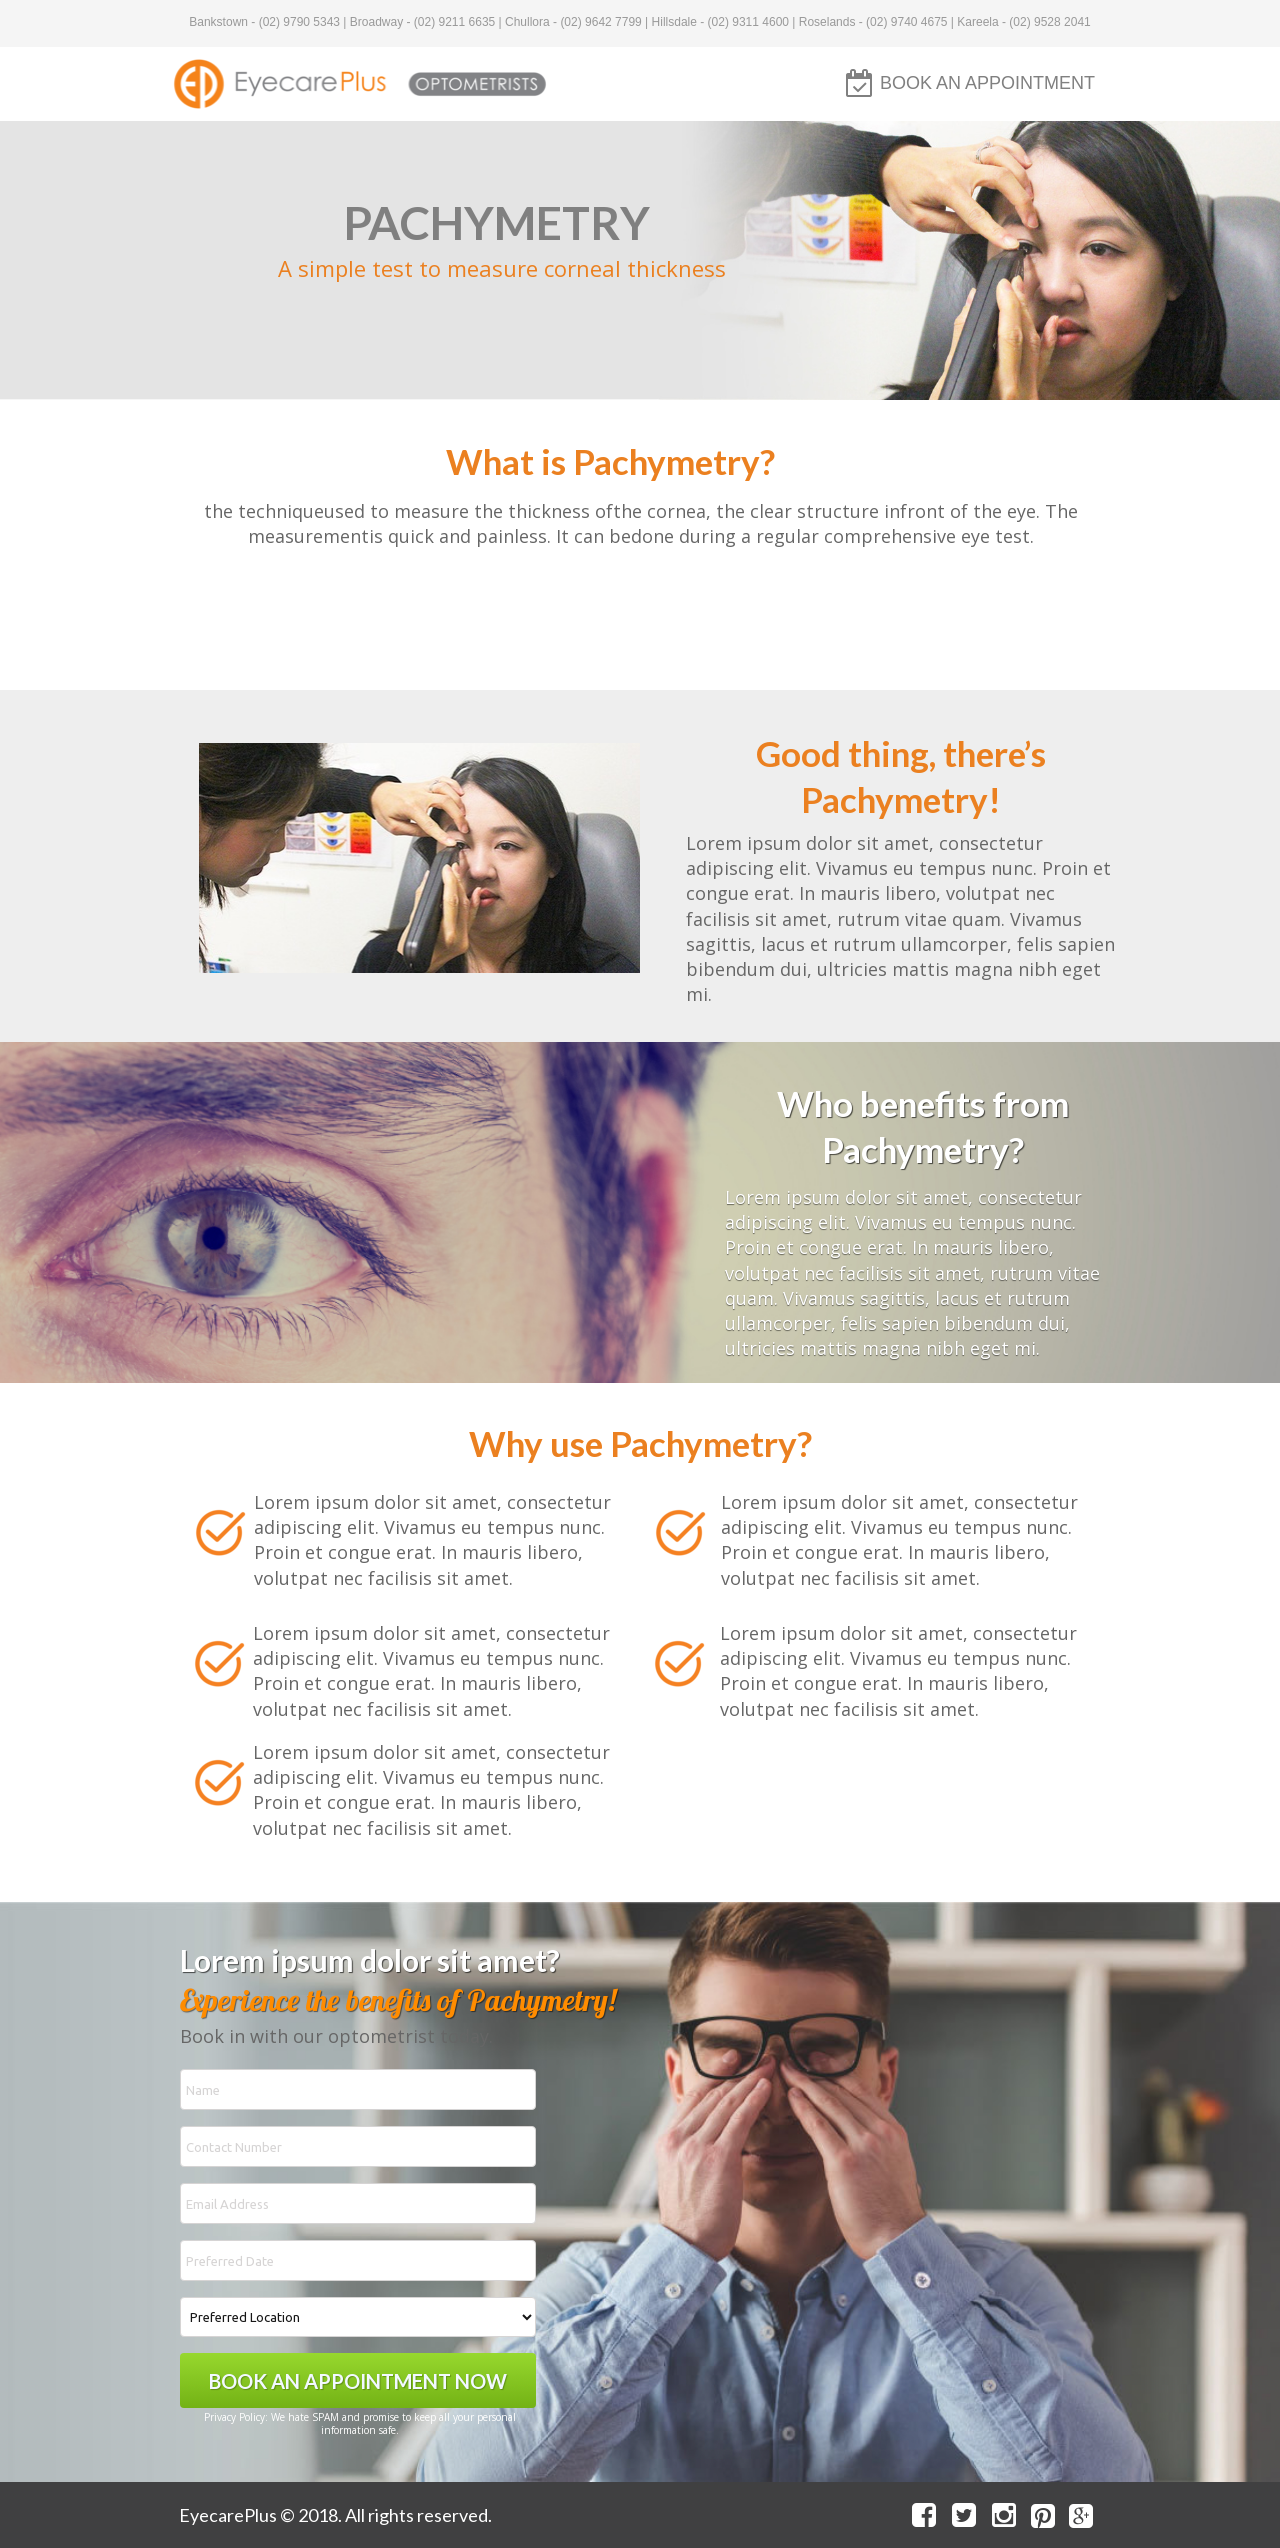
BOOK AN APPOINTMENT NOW (358, 2380)
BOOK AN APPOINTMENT (987, 83)
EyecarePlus (228, 2515)
